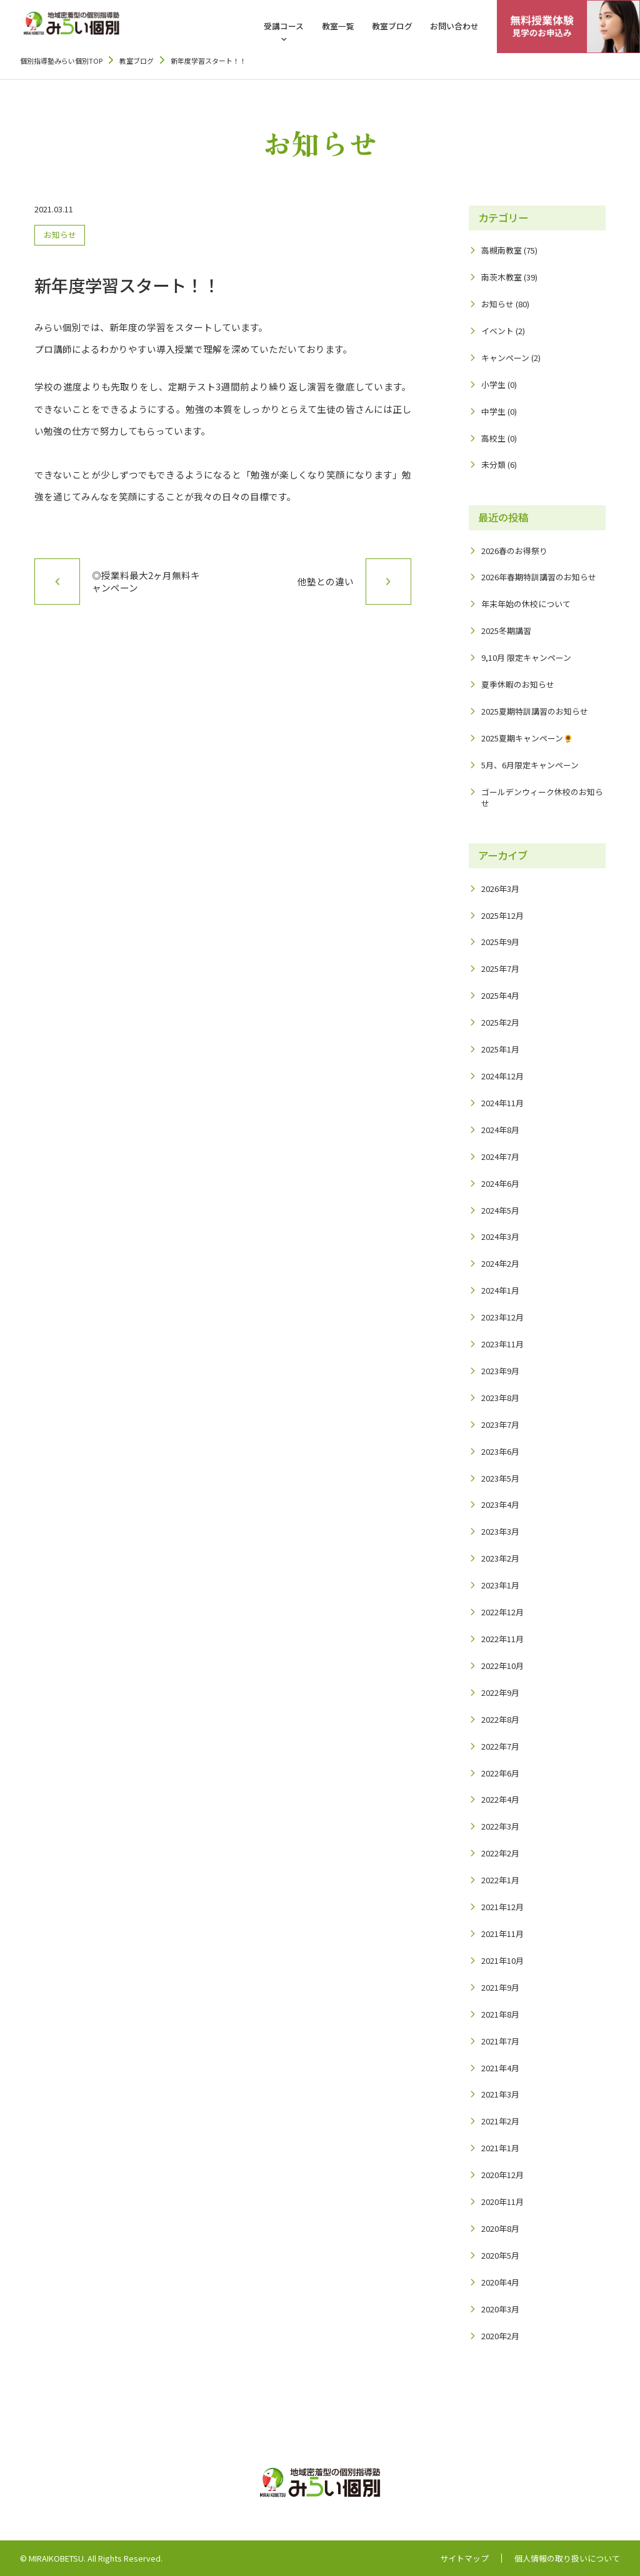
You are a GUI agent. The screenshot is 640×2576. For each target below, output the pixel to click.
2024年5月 (500, 1210)
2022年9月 (500, 1692)
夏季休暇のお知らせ (517, 684)
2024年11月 (502, 1103)
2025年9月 (500, 942)
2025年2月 (500, 1022)
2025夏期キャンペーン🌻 (527, 738)
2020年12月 (502, 2175)
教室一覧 (338, 26)
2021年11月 (502, 1933)
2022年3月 (500, 1826)
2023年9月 (500, 1371)
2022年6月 (500, 1773)
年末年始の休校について (526, 604)
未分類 (493, 464)
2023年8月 (500, 1398)
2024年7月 (500, 1156)
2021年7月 (500, 2041)
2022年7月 (500, 1746)
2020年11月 (502, 2201)
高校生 (493, 438)
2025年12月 (502, 915)
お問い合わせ (454, 26)
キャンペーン (505, 358)
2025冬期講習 (506, 631)
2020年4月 (500, 2282)
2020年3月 (500, 2309)
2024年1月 (500, 1290)
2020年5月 (500, 2255)
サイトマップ (464, 2559)
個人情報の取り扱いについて (567, 2559)
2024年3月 (500, 1236)
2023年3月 (500, 1531)
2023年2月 (500, 1558)
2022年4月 (500, 1799)
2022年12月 (502, 1612)
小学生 (493, 384)
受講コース (284, 26)
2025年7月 (500, 968)
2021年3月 (500, 2094)
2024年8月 (500, 1130)
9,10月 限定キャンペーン (526, 657)
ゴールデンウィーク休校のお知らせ (542, 797)
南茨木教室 (501, 277)
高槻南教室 (501, 250)
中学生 (493, 411)
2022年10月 (502, 1666)
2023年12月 (502, 1317)
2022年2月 (500, 1853)
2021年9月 (500, 1987)
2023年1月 (500, 1585)
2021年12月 (502, 1907)
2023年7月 (500, 1424)
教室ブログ (392, 26)
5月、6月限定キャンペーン (530, 765)
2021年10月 (502, 1960)
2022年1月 (500, 1880)
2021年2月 (500, 2121)
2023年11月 (502, 1344)
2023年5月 (500, 1478)
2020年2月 (500, 2336)
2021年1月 (500, 2148)
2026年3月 (500, 888)
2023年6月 (500, 1451)
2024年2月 (500, 1263)
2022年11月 (502, 1639)
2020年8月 (500, 2228)
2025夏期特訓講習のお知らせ (534, 711)
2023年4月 (500, 1504)
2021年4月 (500, 2068)
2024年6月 (500, 1183)
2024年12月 (502, 1076)
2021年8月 (500, 2014)
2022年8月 (500, 1719)
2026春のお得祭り (514, 551)
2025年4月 (500, 995)
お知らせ (60, 234)
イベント (497, 331)
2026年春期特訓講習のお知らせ (538, 577)
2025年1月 (500, 1049)
